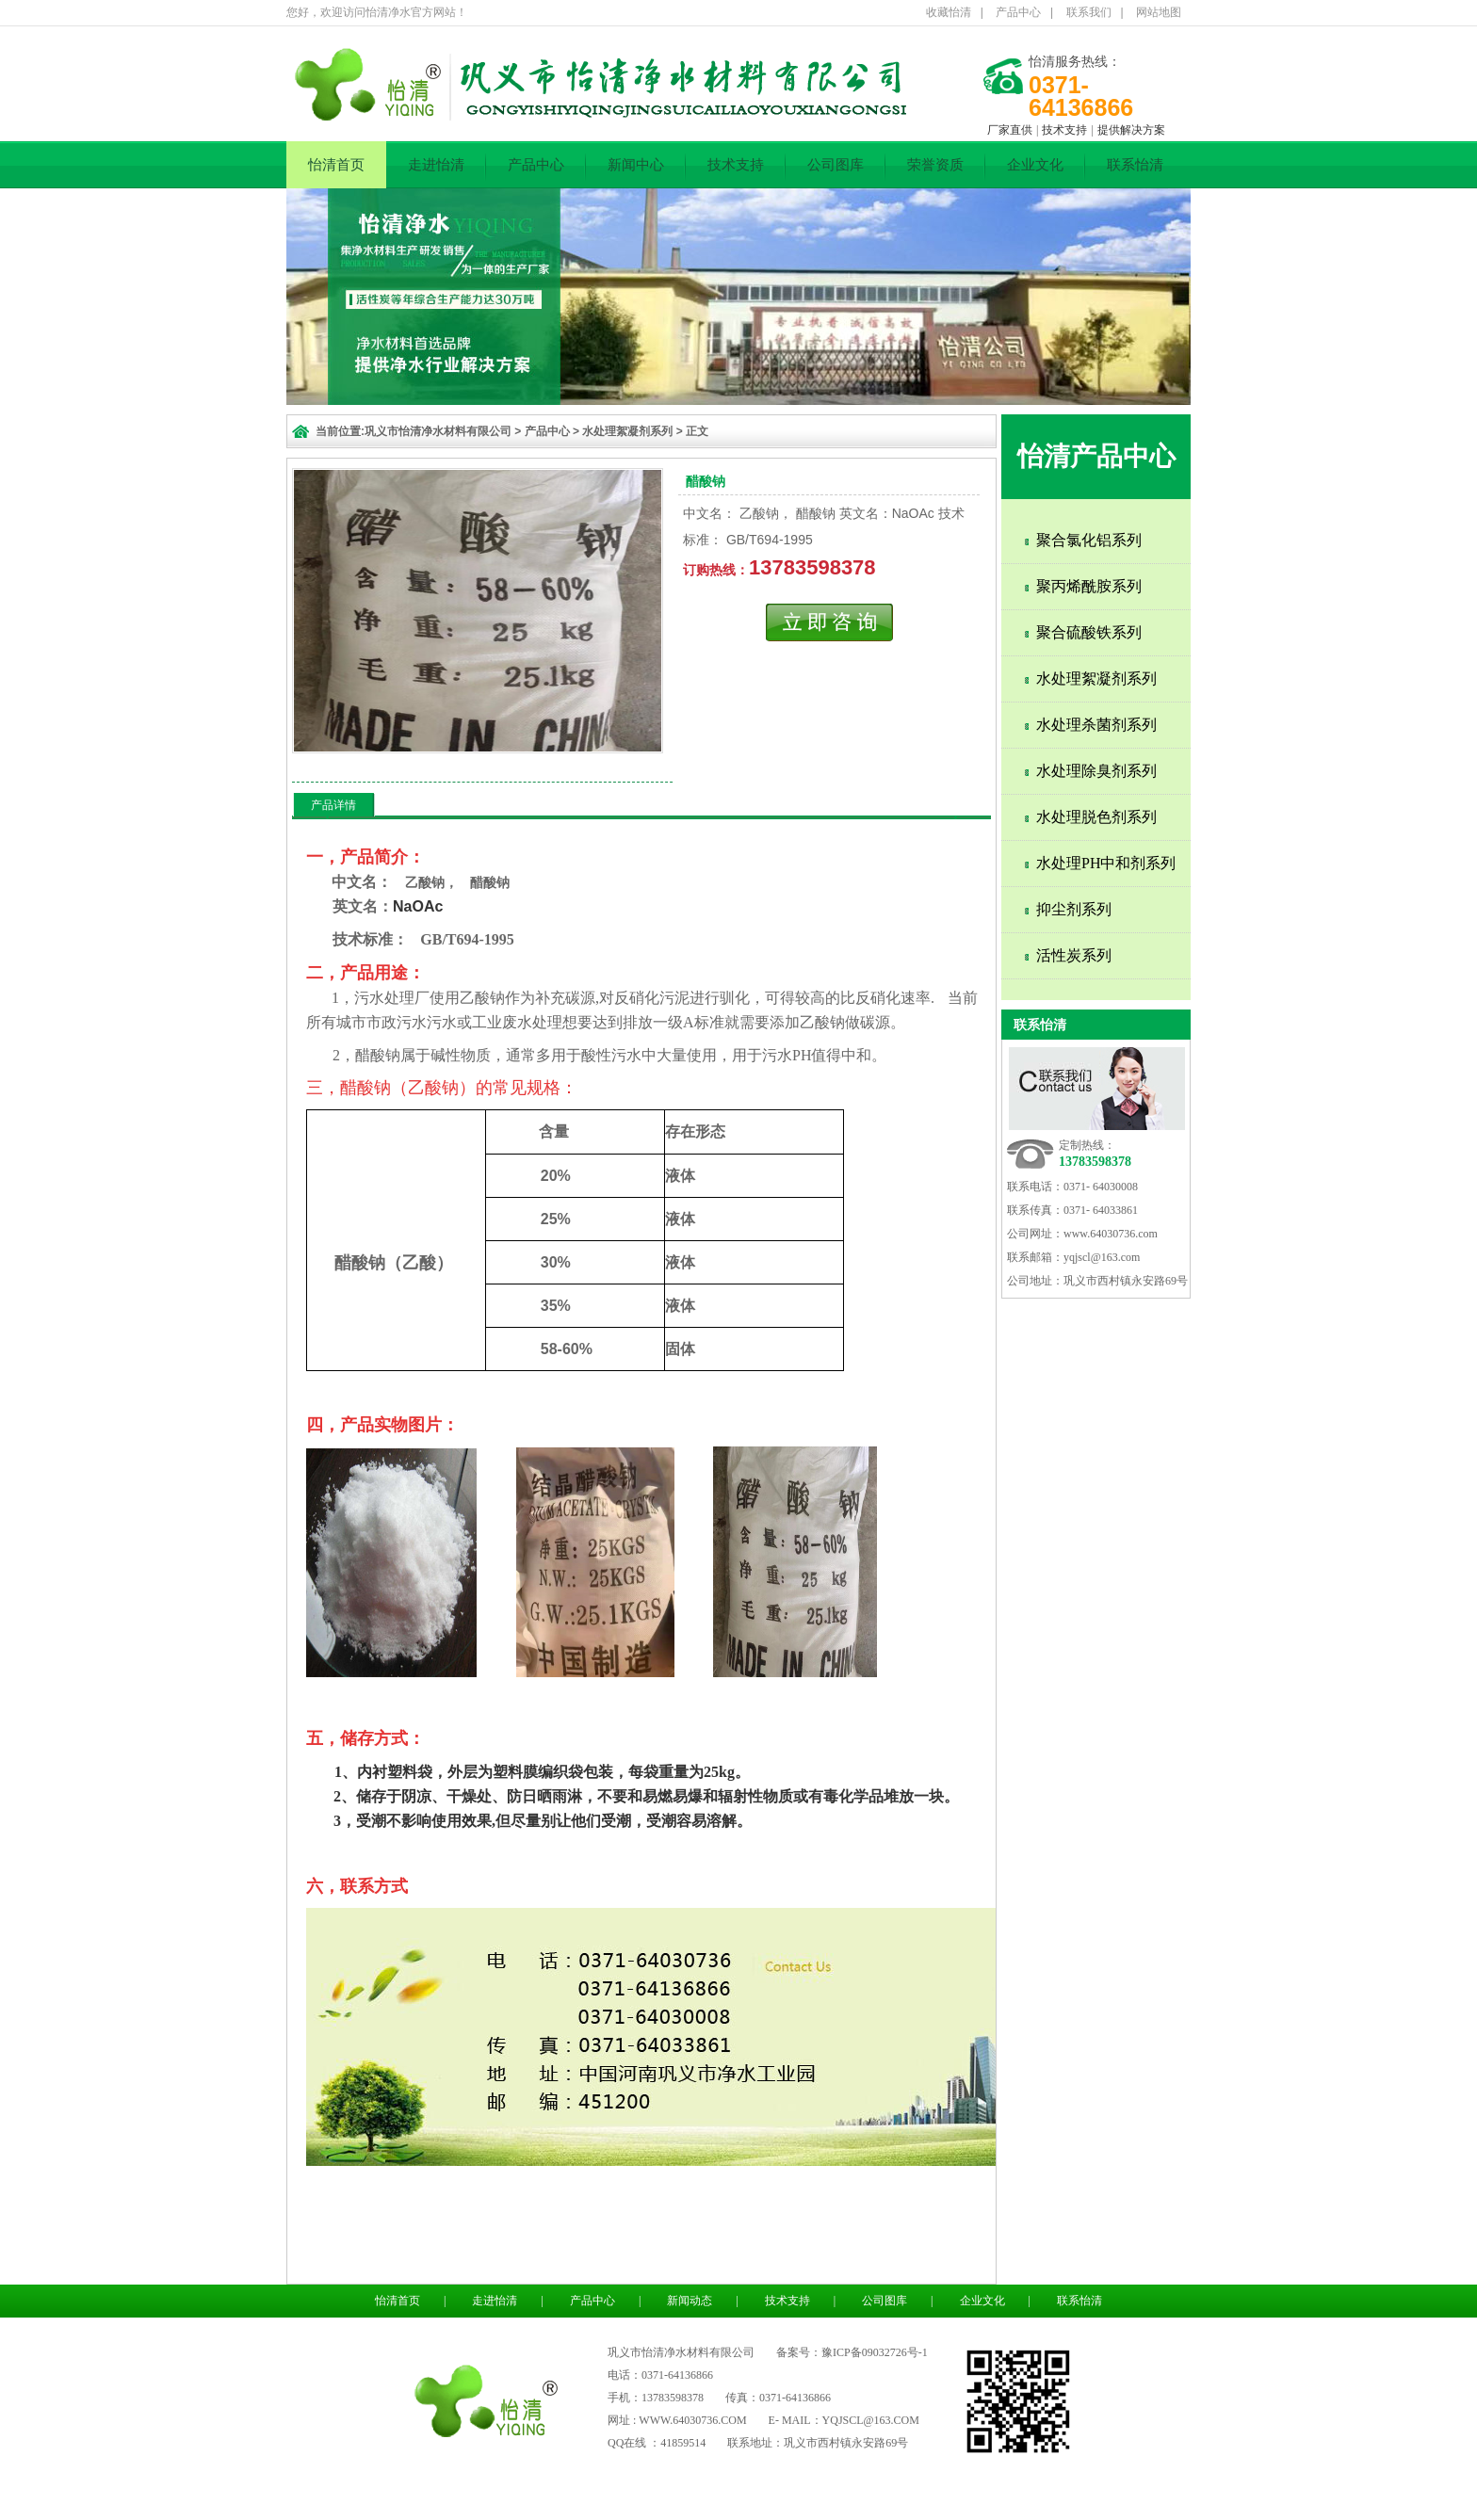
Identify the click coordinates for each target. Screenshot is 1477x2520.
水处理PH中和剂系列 (1106, 863)
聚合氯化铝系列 (1089, 540)
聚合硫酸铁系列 (1089, 632)
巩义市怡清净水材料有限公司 (438, 431)
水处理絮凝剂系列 (627, 431)
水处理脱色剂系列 (1096, 817)
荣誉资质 (935, 164)
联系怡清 (1135, 164)
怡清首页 (336, 164)
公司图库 (835, 164)
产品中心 (1018, 12)
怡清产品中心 (1096, 456)
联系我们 (1089, 12)
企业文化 (1035, 164)
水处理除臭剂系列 (1096, 771)
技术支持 (1064, 130)
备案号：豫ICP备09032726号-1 (852, 2352)
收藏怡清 (948, 12)
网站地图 (1158, 12)
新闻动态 (689, 2300)
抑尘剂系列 (1074, 909)
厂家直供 (1009, 130)
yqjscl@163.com (1101, 1257)
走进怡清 (436, 164)
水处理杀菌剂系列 (1096, 725)
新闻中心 (636, 164)
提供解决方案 (1131, 130)
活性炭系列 (1074, 955)
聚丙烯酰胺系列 (1089, 586)
